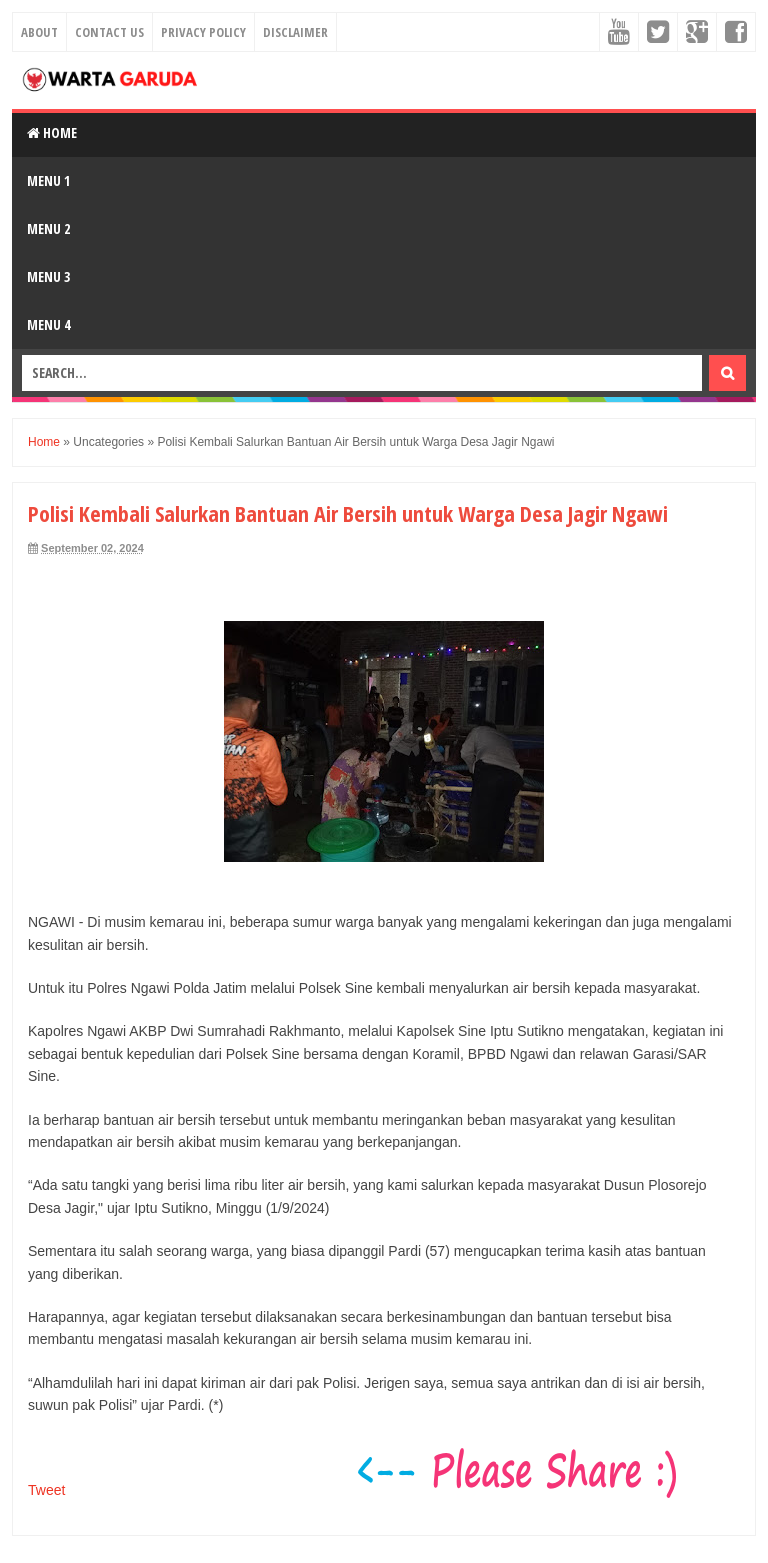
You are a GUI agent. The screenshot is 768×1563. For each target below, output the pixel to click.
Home (52, 132)
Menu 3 (48, 276)
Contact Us (109, 32)
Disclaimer (295, 32)
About (39, 32)
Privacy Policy (203, 32)
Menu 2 (48, 228)
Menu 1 (48, 180)
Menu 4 (48, 324)
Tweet (46, 1490)
